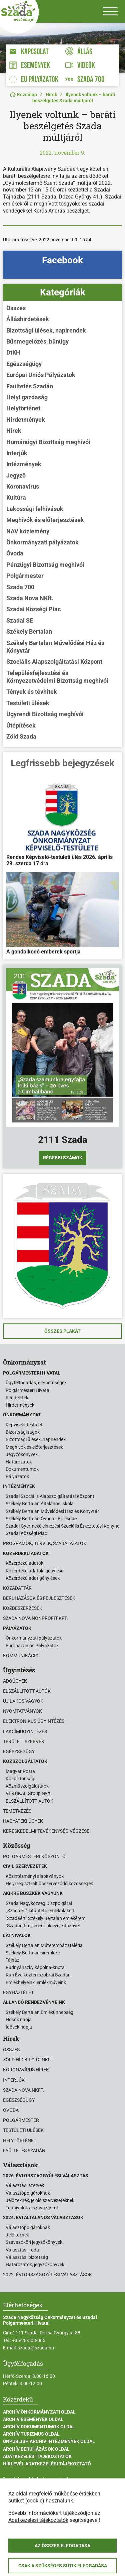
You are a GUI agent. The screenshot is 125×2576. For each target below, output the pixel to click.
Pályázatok (17, 1476)
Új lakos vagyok (23, 1701)
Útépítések (21, 725)
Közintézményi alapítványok (35, 1876)
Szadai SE (19, 620)
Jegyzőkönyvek (22, 1454)
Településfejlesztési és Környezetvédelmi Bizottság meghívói (57, 676)
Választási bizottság (27, 2257)
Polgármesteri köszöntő (34, 1856)
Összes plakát (62, 1331)
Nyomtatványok (22, 1711)
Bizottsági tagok (23, 1432)
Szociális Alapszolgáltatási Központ (54, 661)
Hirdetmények (25, 419)
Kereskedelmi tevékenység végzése (46, 1831)
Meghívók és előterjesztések (45, 519)
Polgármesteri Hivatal (28, 1390)
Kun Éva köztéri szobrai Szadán (38, 1974)
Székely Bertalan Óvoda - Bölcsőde (41, 1518)
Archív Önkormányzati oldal (39, 2412)
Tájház (12, 1960)
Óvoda (14, 553)
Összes (16, 307)
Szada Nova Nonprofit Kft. (35, 1618)
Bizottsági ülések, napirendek (46, 330)
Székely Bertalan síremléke (33, 1952)
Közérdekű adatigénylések (33, 1578)
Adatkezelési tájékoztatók (37, 2456)
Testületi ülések (27, 702)
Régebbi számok (62, 1157)
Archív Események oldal (33, 2419)
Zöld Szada (21, 736)
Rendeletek (17, 1397)
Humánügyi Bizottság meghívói (48, 441)
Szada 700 (20, 587)
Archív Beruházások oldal (36, 2449)
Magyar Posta (20, 1771)
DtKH (13, 352)
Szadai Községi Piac (33, 609)
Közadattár (17, 1588)
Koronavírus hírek (26, 2069)
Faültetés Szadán (29, 386)
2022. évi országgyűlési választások (47, 2274)
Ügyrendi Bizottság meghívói (45, 714)
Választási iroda (22, 2249)
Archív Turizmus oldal (31, 2434)
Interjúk (16, 453)
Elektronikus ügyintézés (33, 1721)
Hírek (51, 94)
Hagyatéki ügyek (23, 1821)
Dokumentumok (22, 1469)
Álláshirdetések (27, 319)
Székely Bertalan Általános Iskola (40, 1503)
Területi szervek (23, 1741)
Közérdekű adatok (24, 1563)
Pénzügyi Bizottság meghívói (45, 564)
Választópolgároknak (28, 2193)
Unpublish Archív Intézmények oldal (49, 2441)
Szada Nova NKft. (29, 598)
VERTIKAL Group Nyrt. (29, 1793)
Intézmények (23, 464)
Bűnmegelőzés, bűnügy (37, 341)
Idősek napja (19, 2027)
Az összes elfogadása (62, 2545)
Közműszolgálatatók (27, 1786)
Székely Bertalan (29, 631)
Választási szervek (25, 2185)
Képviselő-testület (24, 1424)
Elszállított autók (27, 1691)
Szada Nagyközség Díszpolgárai (39, 1903)
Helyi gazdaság (27, 397)
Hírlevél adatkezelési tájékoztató (47, 2463)
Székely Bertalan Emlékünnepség (39, 2012)
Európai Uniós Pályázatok (40, 374)
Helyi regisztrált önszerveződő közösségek (49, 1883)
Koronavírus (22, 486)
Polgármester (25, 575)
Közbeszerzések (22, 1608)
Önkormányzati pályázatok (42, 542)
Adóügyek (15, 1681)
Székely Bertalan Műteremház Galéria (44, 1945)
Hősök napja (19, 2019)
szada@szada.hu (36, 2347)
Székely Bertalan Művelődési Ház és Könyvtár (55, 646)
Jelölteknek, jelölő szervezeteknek (40, 2200)
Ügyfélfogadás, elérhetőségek (36, 1382)
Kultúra (16, 497)
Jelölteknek (17, 2234)
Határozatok (19, 1461)
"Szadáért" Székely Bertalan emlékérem (45, 1918)
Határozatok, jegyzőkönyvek (35, 2264)
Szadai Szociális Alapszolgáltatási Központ (50, 1496)
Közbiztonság (20, 1778)
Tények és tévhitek (31, 691)
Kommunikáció (21, 1655)
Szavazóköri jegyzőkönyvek (34, 2242)
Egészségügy (24, 363)
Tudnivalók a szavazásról (32, 2207)
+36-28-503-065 (28, 2340)
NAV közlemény (27, 531)
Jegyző (16, 475)
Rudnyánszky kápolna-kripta (35, 1967)
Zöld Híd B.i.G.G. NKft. (28, 2059)
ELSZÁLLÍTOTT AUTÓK (29, 1801)
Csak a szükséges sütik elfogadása (62, 2565)
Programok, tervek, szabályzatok (44, 1543)
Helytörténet (23, 408)
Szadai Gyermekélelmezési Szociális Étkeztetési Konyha (63, 1526)
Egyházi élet (18, 1992)
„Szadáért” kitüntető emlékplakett (40, 1910)
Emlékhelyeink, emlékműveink (36, 1982)
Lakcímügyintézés (25, 1731)
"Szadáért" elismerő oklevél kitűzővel (43, 1925)
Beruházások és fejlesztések (39, 1598)
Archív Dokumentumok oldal (39, 2426)
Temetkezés (17, 1811)
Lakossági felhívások (34, 508)
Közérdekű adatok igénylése (34, 1570)
